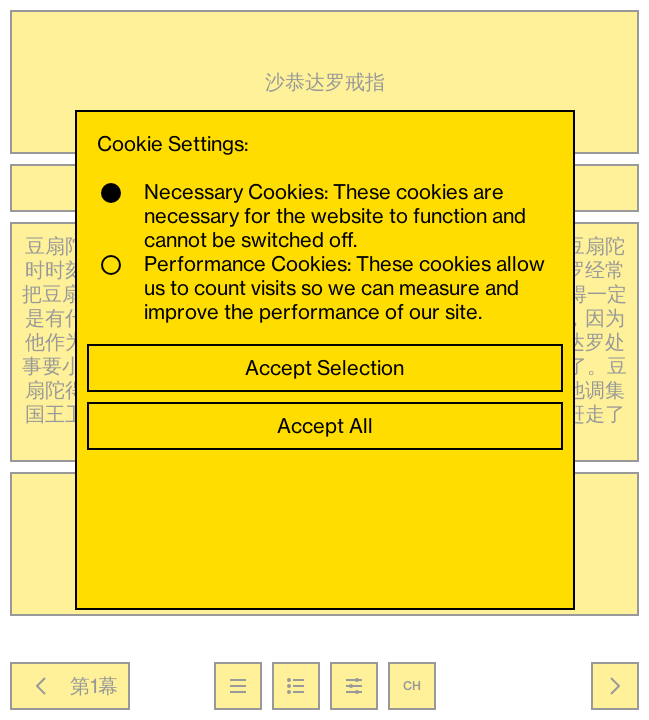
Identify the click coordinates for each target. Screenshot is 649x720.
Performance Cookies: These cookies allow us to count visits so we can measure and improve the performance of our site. (323, 288)
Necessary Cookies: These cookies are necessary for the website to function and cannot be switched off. (313, 216)
